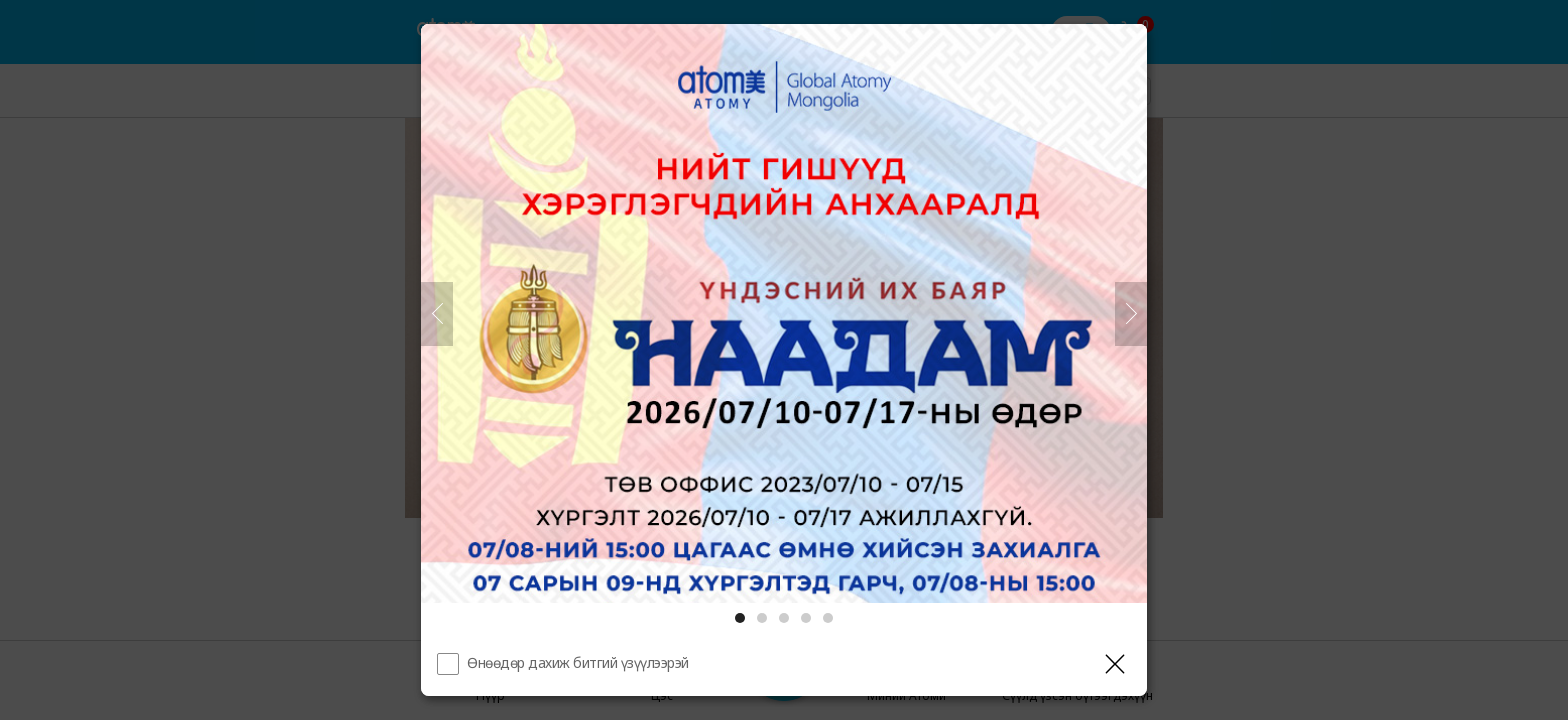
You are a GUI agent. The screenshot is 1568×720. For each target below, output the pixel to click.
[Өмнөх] (437, 314)
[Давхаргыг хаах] (1115, 664)
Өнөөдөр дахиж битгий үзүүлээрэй (578, 662)
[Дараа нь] (1131, 314)
